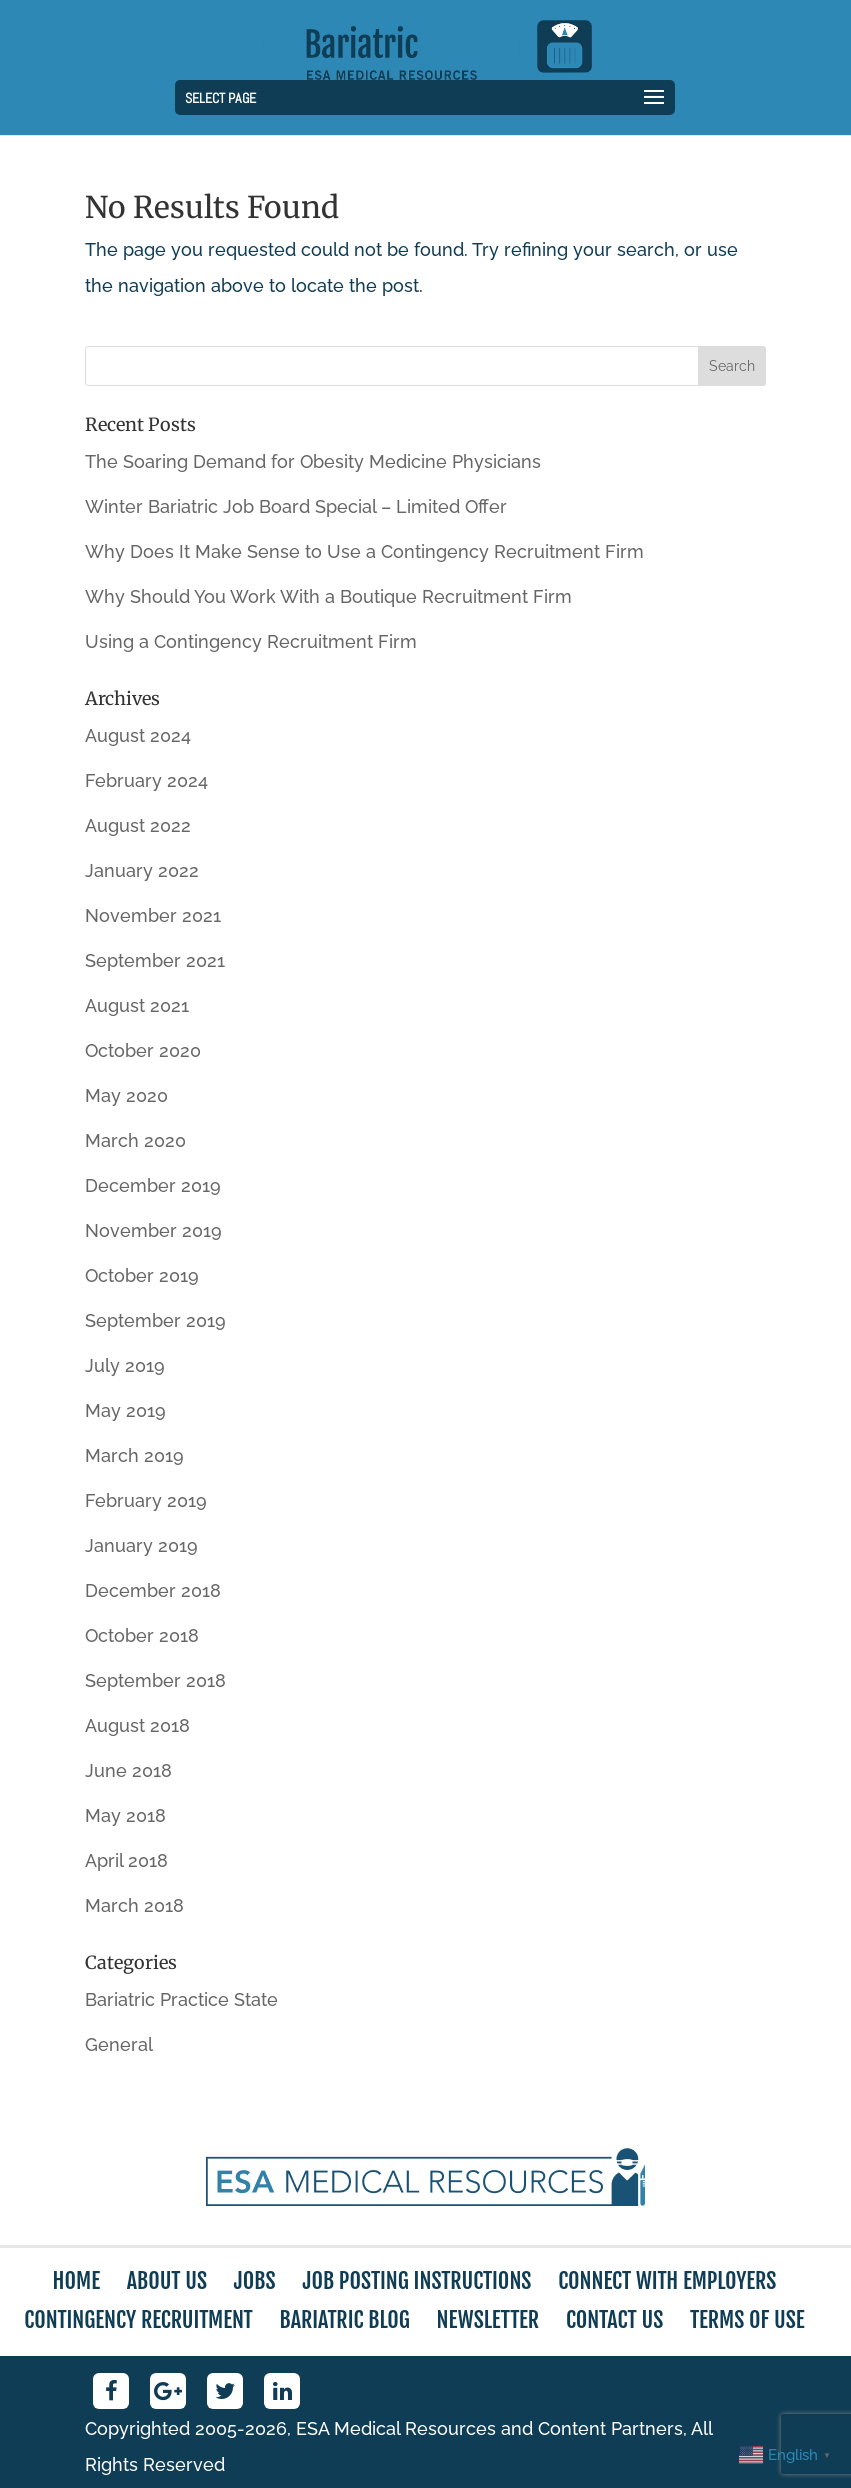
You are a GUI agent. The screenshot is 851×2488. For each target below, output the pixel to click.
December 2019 (153, 1185)
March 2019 (134, 1455)
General (119, 2044)
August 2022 (138, 825)
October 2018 (142, 1635)
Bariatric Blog (345, 2319)
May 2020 (126, 1095)
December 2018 (153, 1590)
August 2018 (137, 1725)
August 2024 (138, 735)
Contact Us (614, 2319)
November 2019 (153, 1230)
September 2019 (155, 1320)
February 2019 (146, 1500)
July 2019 (125, 1365)
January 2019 (141, 1545)
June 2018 (128, 1770)
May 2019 (125, 1410)
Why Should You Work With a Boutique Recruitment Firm (328, 596)
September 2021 (155, 960)
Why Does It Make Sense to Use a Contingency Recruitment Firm (364, 551)
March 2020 (135, 1140)
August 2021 (137, 1005)
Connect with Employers (667, 2280)
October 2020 (143, 1050)
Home (76, 2280)
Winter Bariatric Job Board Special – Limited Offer (296, 506)
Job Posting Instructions (416, 2280)
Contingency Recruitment (138, 2319)
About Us (167, 2280)
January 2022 (142, 870)
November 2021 (153, 915)
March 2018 (134, 1905)
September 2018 (155, 1680)
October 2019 (142, 1275)
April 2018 (126, 1860)
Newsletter (488, 2319)
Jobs (255, 2280)
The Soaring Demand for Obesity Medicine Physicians (313, 461)
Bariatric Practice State (181, 1999)
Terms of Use (747, 2319)
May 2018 (125, 1815)
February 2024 (146, 780)
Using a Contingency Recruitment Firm (251, 641)
